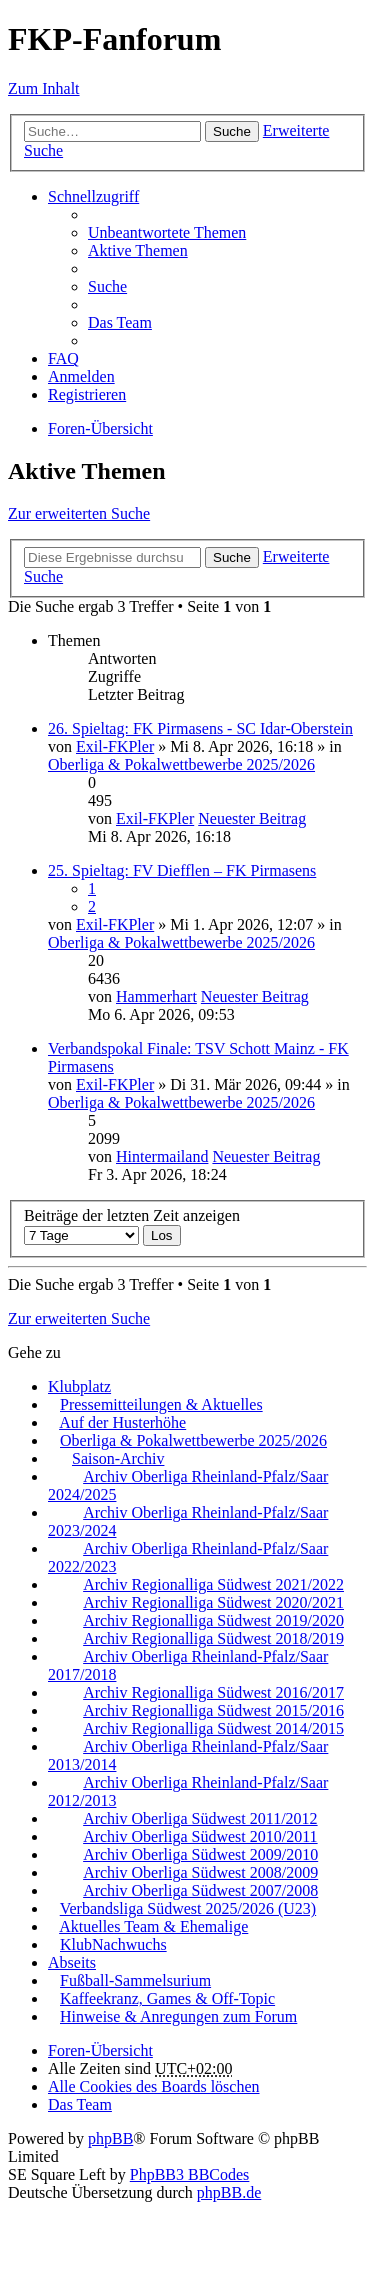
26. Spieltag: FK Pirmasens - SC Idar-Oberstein (200, 728)
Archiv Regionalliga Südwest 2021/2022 (213, 1584)
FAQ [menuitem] (63, 358)
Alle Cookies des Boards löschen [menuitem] (154, 2086)
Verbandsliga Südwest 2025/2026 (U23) (188, 1908)
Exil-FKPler (115, 746)
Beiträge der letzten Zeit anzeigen (132, 1225)
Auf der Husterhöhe (122, 1422)
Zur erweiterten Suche (79, 513)
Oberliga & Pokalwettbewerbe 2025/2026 (181, 764)
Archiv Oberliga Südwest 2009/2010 (200, 1854)
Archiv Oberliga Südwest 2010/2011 (200, 1836)
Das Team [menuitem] (120, 322)
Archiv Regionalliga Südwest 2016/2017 (213, 1692)
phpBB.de (229, 2192)
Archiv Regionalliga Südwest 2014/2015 (213, 1728)
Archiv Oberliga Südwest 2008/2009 (200, 1872)
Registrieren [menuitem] (87, 394)
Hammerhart (156, 996)
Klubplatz (79, 1386)
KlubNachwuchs (113, 1944)
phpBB (110, 2138)
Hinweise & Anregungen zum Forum (178, 2016)
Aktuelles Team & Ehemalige (153, 1926)
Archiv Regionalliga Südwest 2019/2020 (213, 1620)
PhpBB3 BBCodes (190, 2174)
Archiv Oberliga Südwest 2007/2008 (200, 1890)
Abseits (72, 1962)
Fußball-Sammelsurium (135, 1980)
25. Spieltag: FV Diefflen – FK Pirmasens (182, 870)
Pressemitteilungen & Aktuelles (161, 1404)
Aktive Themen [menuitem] (138, 250)
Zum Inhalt (44, 88)
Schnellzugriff (93, 196)
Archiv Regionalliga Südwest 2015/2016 (213, 1710)
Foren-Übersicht (100, 2050)
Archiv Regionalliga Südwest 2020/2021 (213, 1602)
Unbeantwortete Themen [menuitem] (167, 232)
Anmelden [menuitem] (81, 376)
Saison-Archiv (118, 1458)
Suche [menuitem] (107, 286)
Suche (232, 131)
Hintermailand (162, 1156)
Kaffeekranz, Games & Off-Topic (167, 1998)
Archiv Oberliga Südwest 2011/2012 (200, 1818)
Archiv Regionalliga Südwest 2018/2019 (213, 1638)
